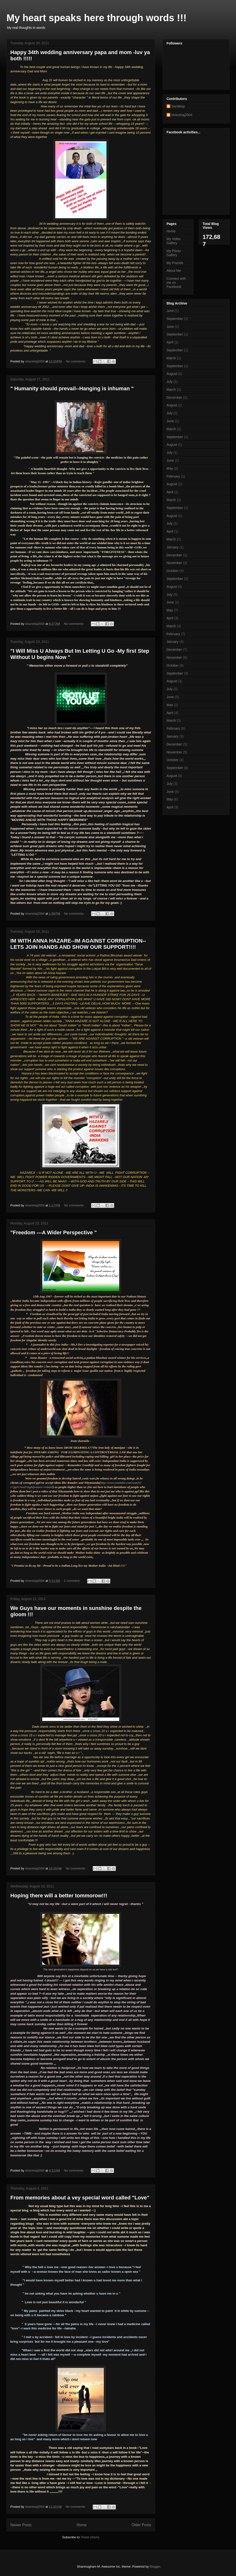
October (173, 571)
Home (82, 2525)
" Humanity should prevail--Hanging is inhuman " (72, 388)
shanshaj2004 (181, 115)
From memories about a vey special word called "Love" (79, 2198)
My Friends (175, 263)
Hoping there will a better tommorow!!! (58, 1896)
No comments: (76, 361)
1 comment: (72, 1581)
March (171, 358)
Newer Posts (20, 2525)
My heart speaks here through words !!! (96, 17)
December (174, 397)
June (170, 311)
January (173, 547)
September (175, 319)
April (170, 342)
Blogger (154, 2566)
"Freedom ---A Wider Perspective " (53, 1232)
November (174, 563)
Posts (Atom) (90, 2537)
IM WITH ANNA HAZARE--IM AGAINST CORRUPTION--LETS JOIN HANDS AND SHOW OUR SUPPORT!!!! (78, 944)
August (172, 374)
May (170, 468)
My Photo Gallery (174, 253)
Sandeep (178, 106)
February (173, 476)
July (170, 382)
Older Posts (141, 2525)
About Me (174, 271)
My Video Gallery (173, 241)
